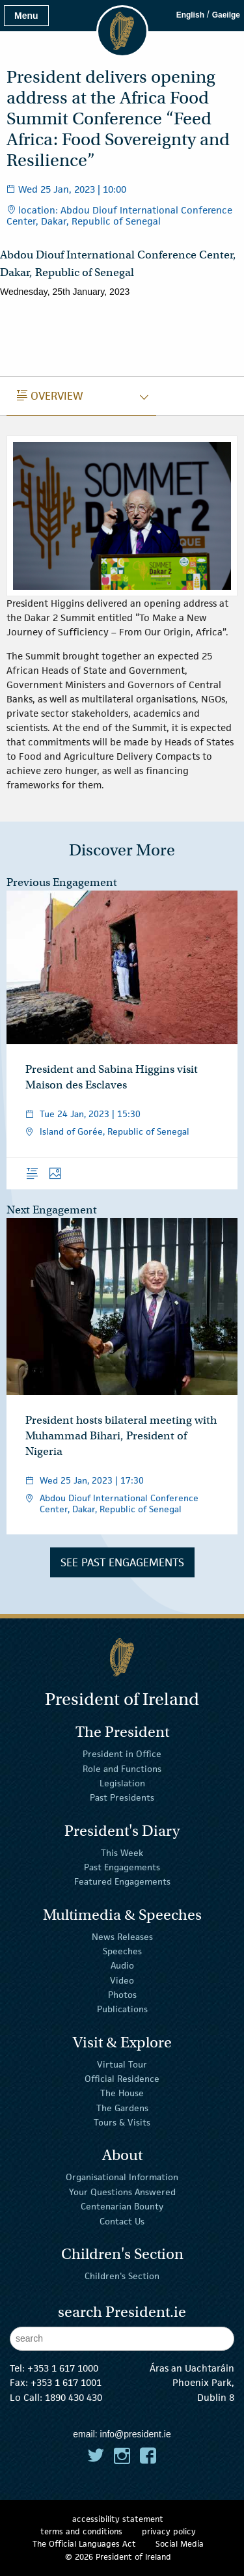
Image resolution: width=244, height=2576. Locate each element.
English (190, 15)
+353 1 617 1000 (62, 2368)
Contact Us (122, 2220)
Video (122, 1980)
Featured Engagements (122, 1881)
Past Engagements (122, 1867)
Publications (122, 2009)
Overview (50, 396)
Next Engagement (52, 1210)
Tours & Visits (122, 2122)
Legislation (122, 1783)
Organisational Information (122, 2177)
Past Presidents (122, 1797)
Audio (122, 1965)
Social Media (180, 2543)
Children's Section (122, 2276)
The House (122, 2093)
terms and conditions (81, 2531)
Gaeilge (226, 15)
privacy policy (169, 2531)
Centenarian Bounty (122, 2206)
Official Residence (122, 2078)
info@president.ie (135, 2434)
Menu (26, 15)
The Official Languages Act (84, 2543)
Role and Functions (122, 1768)
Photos (122, 1995)
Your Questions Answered (122, 2192)
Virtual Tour (122, 2064)
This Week (122, 1852)
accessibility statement (117, 2519)
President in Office (122, 1754)
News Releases (122, 1936)
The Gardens (122, 2108)
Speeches (122, 1951)
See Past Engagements (122, 1562)
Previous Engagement (62, 882)
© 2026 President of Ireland (118, 2556)
